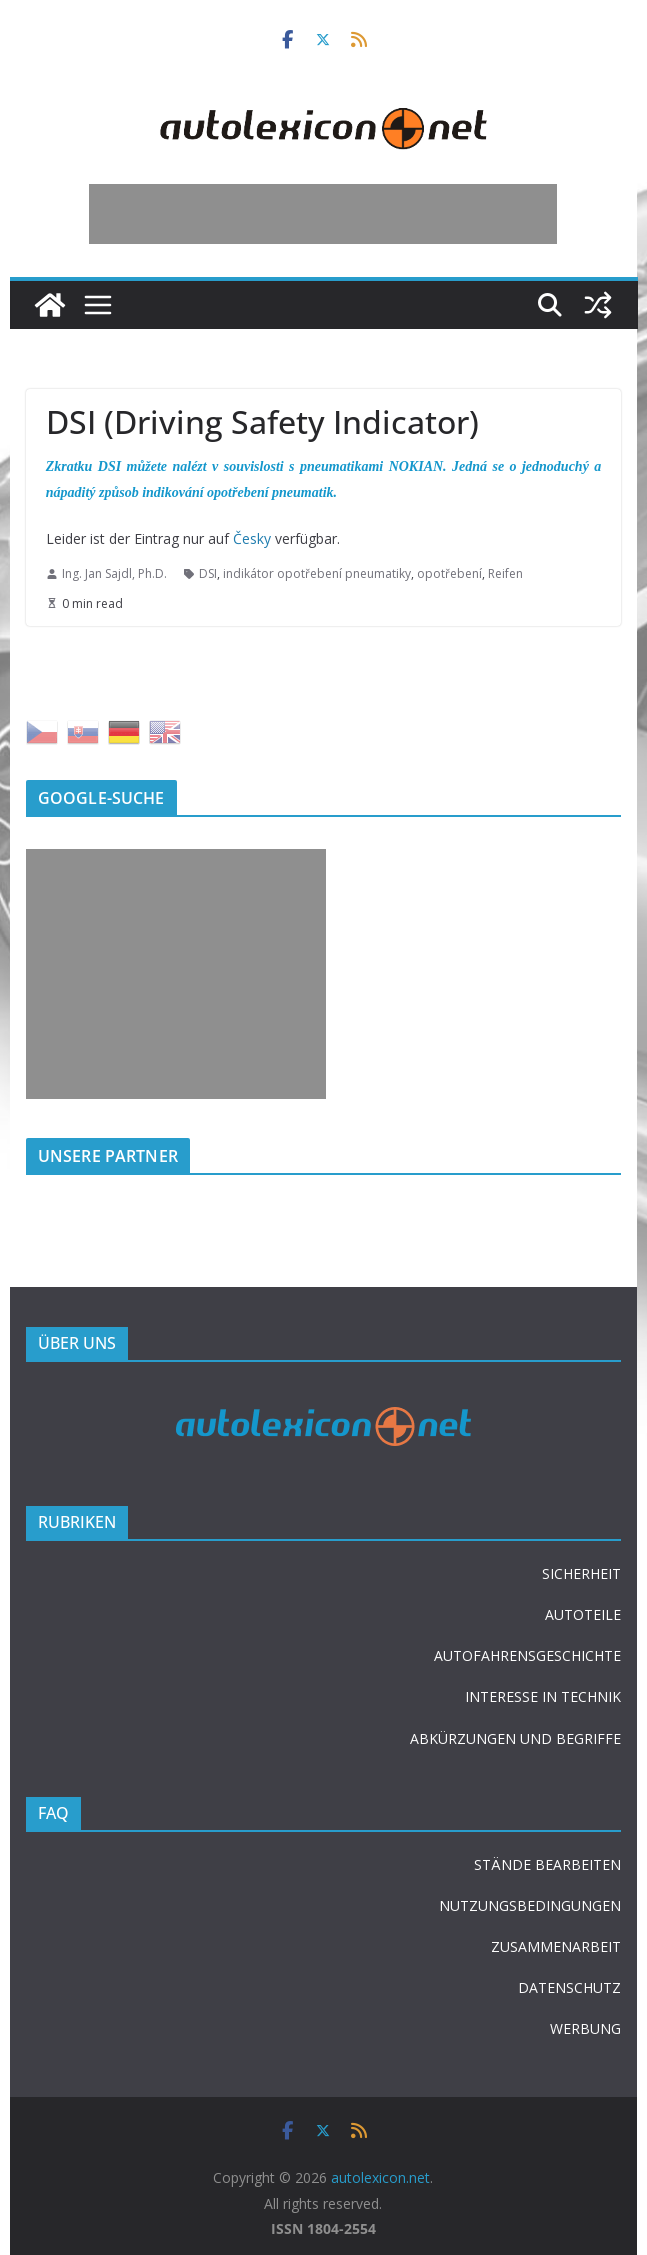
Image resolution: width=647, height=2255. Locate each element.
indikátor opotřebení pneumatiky (317, 573)
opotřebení (449, 573)
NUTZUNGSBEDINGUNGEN (530, 1905)
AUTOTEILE (583, 1614)
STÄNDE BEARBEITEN (547, 1864)
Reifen (505, 573)
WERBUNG (585, 2028)
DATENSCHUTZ (569, 1987)
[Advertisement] (323, 214)
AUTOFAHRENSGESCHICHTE (527, 1655)
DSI (208, 573)
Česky (252, 538)
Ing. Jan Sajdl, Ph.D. (114, 573)
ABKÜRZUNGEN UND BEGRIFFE (515, 1738)
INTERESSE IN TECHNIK (543, 1696)
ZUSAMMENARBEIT (556, 1946)
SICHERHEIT (581, 1573)
